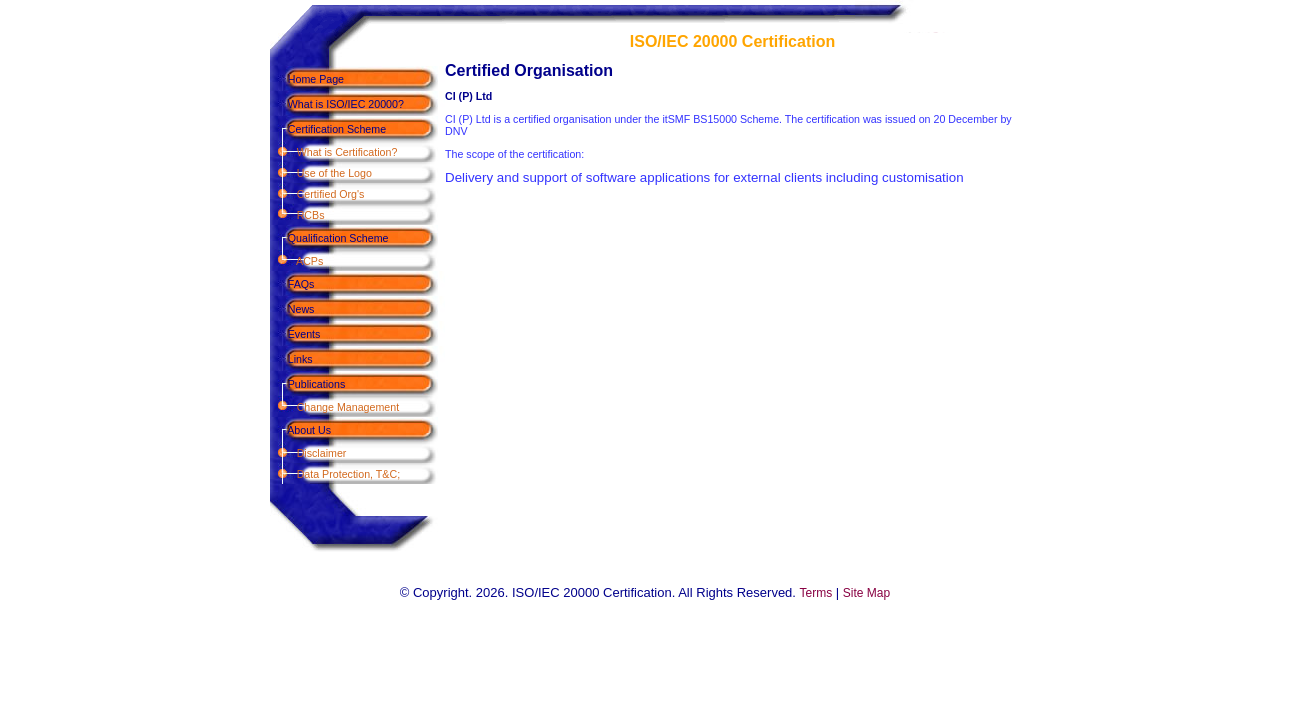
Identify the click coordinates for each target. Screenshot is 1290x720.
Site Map (866, 593)
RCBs (297, 215)
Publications (307, 384)
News (292, 309)
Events (295, 334)
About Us (300, 430)
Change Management (334, 407)
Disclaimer (308, 453)
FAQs (292, 284)
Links (291, 359)
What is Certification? (333, 152)
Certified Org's (317, 194)
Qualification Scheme (329, 238)
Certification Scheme (328, 129)
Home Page (307, 79)
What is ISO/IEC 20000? (337, 104)
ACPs (296, 261)
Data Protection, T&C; (335, 474)
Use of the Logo (321, 173)
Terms (816, 593)
